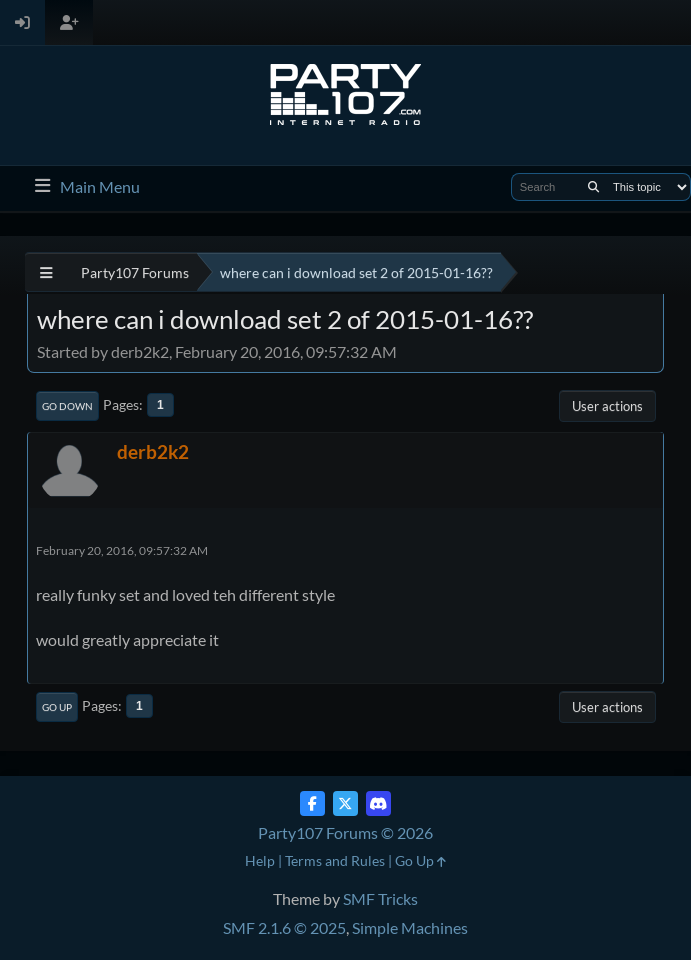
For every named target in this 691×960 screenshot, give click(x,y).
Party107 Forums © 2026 (345, 832)
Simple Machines (410, 927)
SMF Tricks (380, 898)
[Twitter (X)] (345, 803)
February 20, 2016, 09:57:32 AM (122, 550)
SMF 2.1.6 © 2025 (284, 927)
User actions (607, 406)
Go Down (67, 406)
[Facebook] (312, 803)
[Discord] (378, 803)
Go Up (57, 707)
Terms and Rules (335, 860)
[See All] (46, 272)
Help (260, 860)
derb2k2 (153, 451)
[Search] (593, 187)
